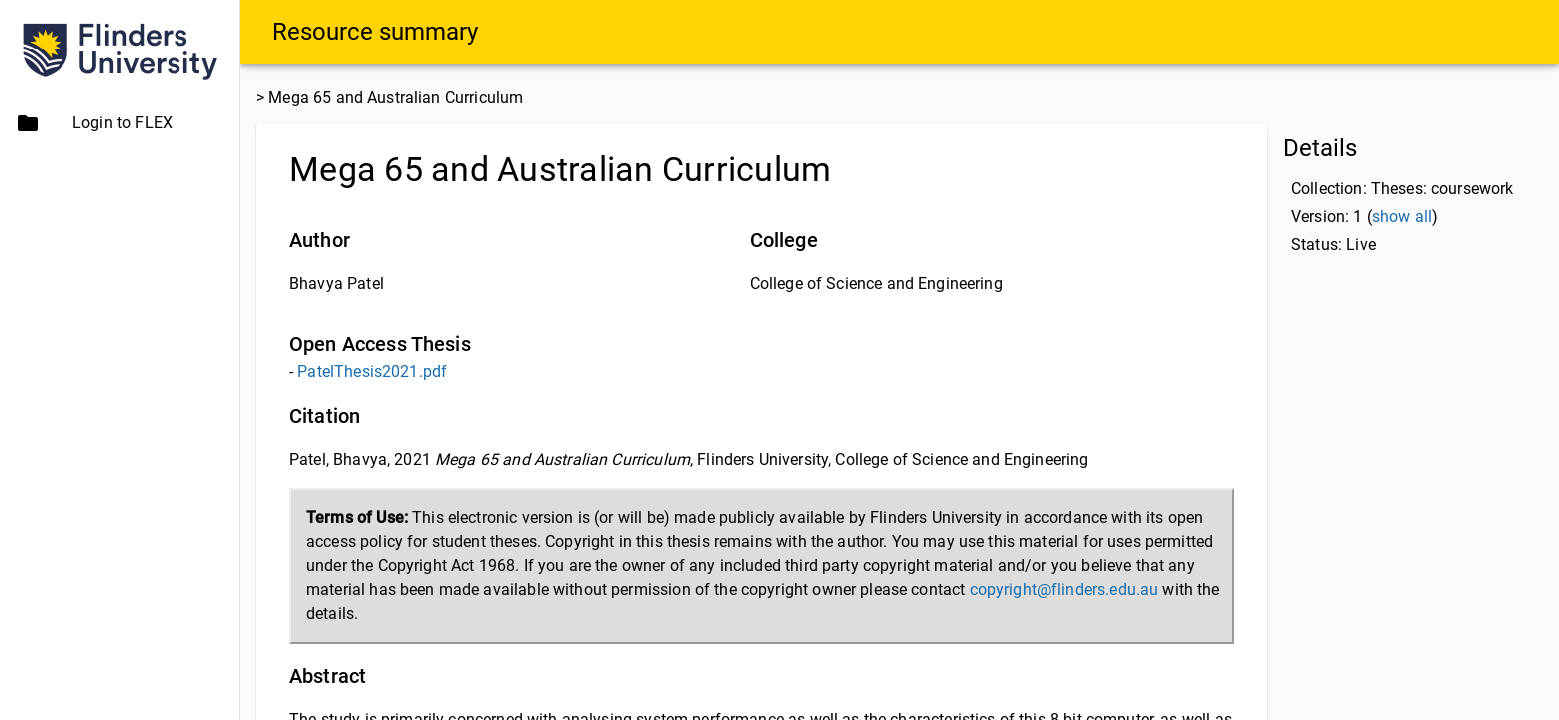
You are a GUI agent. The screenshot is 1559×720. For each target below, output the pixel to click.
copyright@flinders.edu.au (1064, 589)
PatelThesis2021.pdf (372, 371)
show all (1402, 216)
